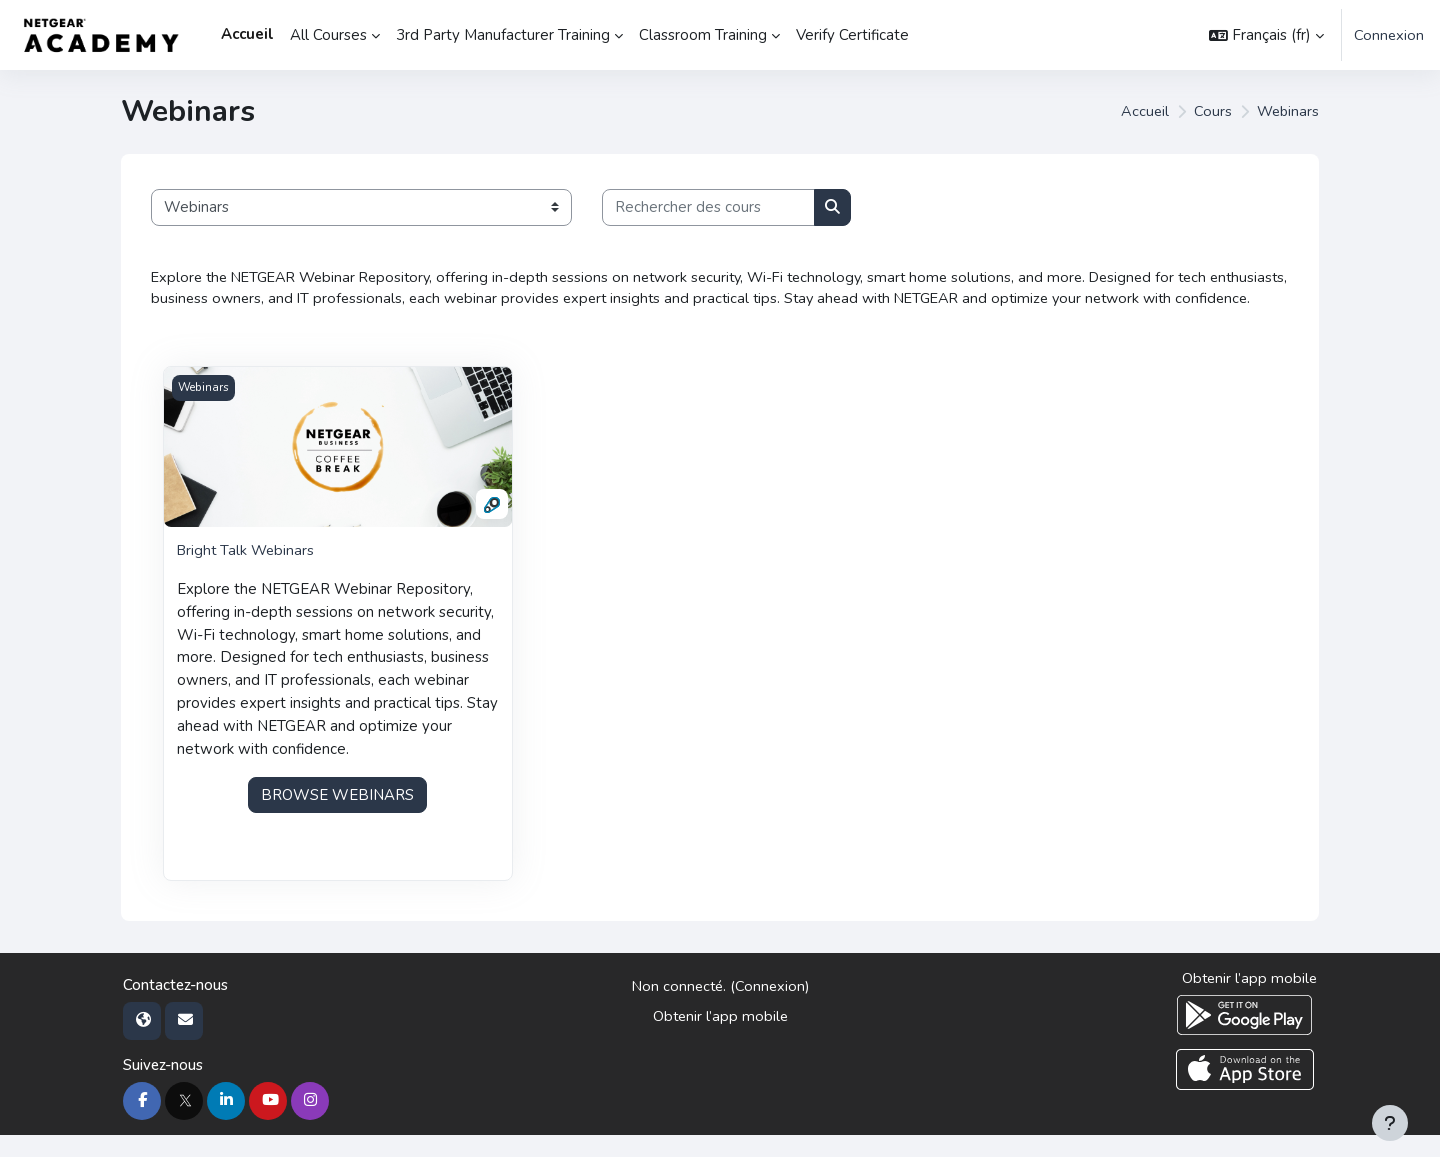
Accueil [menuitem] (247, 34)
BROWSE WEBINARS (337, 816)
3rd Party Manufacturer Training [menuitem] (503, 35)
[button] (1265, 35)
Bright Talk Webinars (248, 575)
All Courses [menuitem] (328, 35)
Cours (1210, 112)
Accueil (1141, 112)
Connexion (1388, 35)
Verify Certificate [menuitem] (852, 35)
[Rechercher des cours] (708, 207)
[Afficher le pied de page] (1390, 1123)
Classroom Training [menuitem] (703, 35)
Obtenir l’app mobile (720, 1040)
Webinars (1286, 112)
